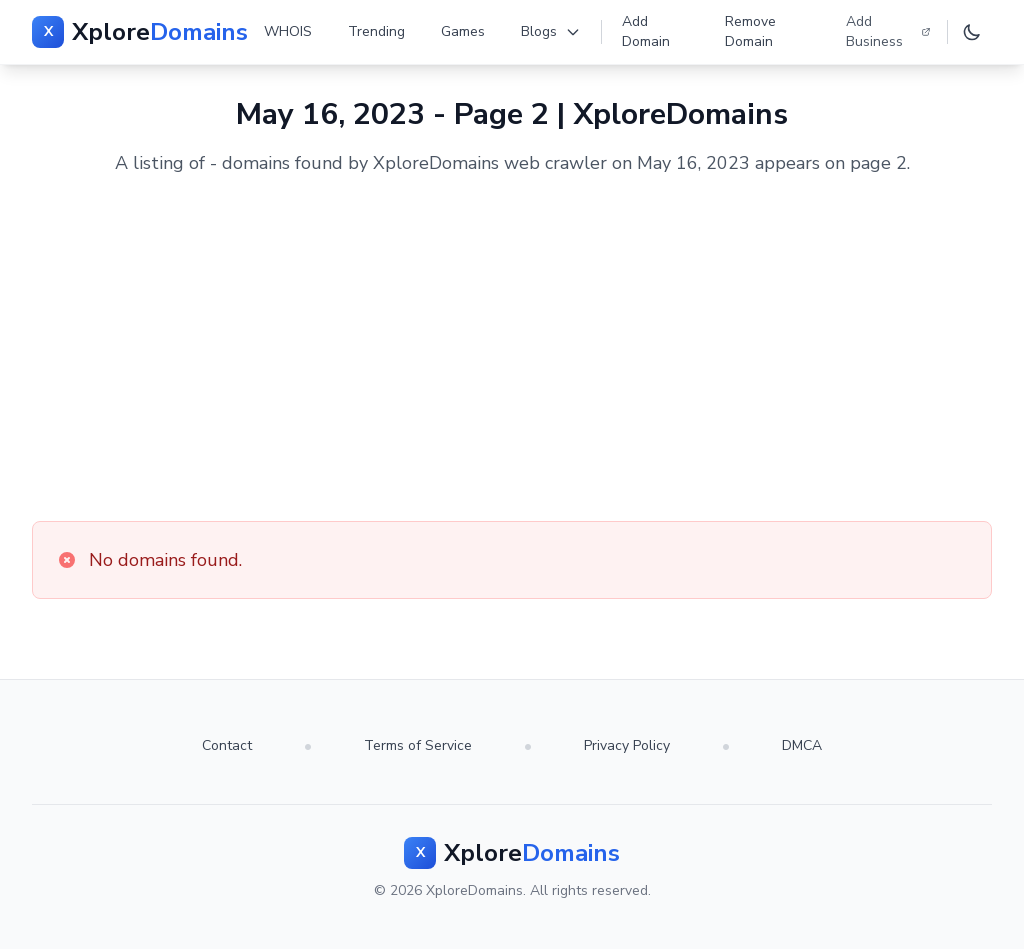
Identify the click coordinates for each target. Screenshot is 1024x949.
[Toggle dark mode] (972, 32)
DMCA (802, 745)
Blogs (551, 31)
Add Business (888, 31)
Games (463, 31)
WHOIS (288, 31)
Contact (227, 745)
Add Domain (646, 31)
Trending (376, 31)
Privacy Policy (627, 745)
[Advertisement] (512, 349)
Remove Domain (750, 31)
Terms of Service (418, 745)
